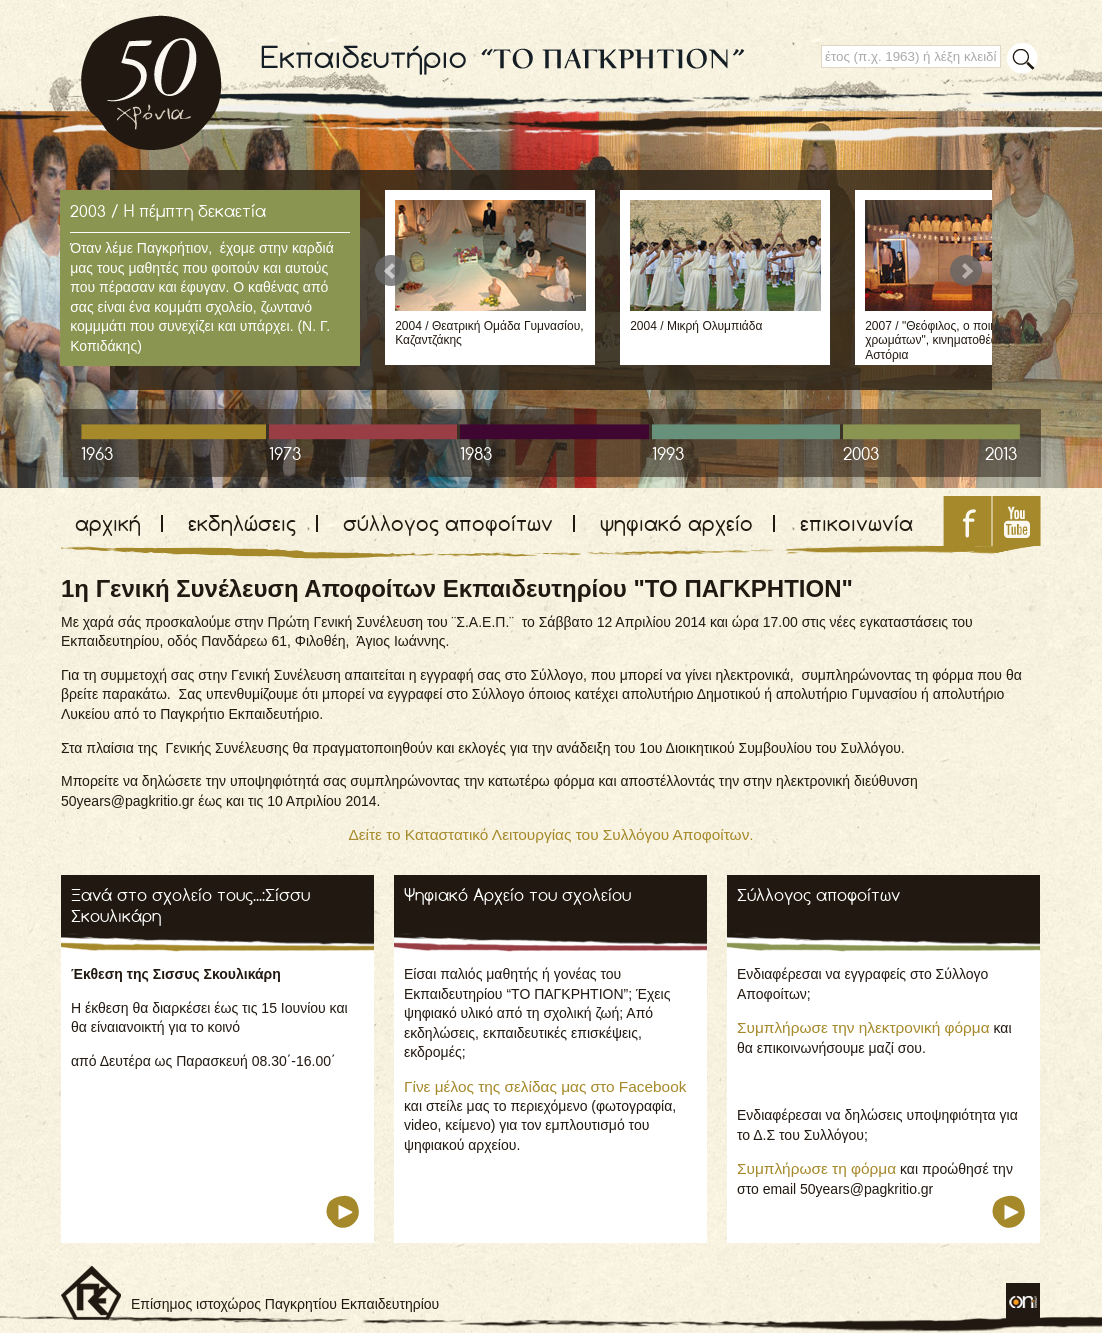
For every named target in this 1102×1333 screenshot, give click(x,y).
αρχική (108, 523)
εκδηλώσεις (242, 523)
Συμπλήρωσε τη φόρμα (816, 1168)
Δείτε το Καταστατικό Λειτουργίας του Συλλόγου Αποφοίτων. (550, 834)
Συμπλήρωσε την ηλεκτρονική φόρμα (863, 1027)
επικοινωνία (856, 523)
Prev (391, 271)
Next (966, 271)
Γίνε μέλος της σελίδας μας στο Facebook (545, 1086)
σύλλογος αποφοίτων (448, 523)
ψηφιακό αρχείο (676, 523)
